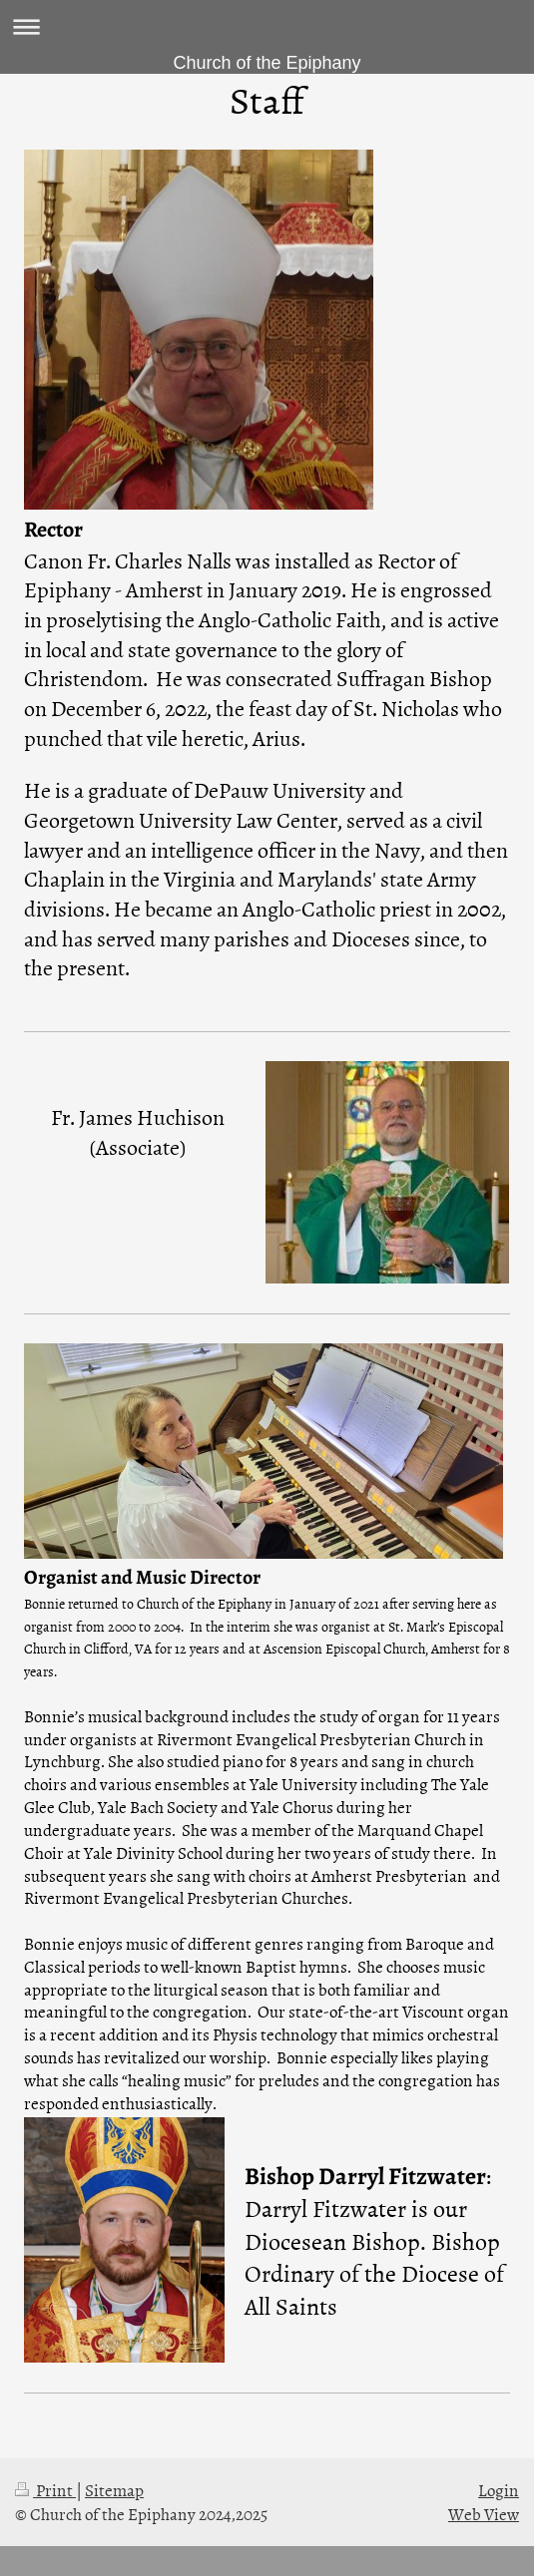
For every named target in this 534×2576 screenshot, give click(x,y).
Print (45, 2489)
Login (498, 2489)
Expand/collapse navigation (267, 26)
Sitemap (114, 2489)
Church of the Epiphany (266, 63)
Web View (483, 2513)
